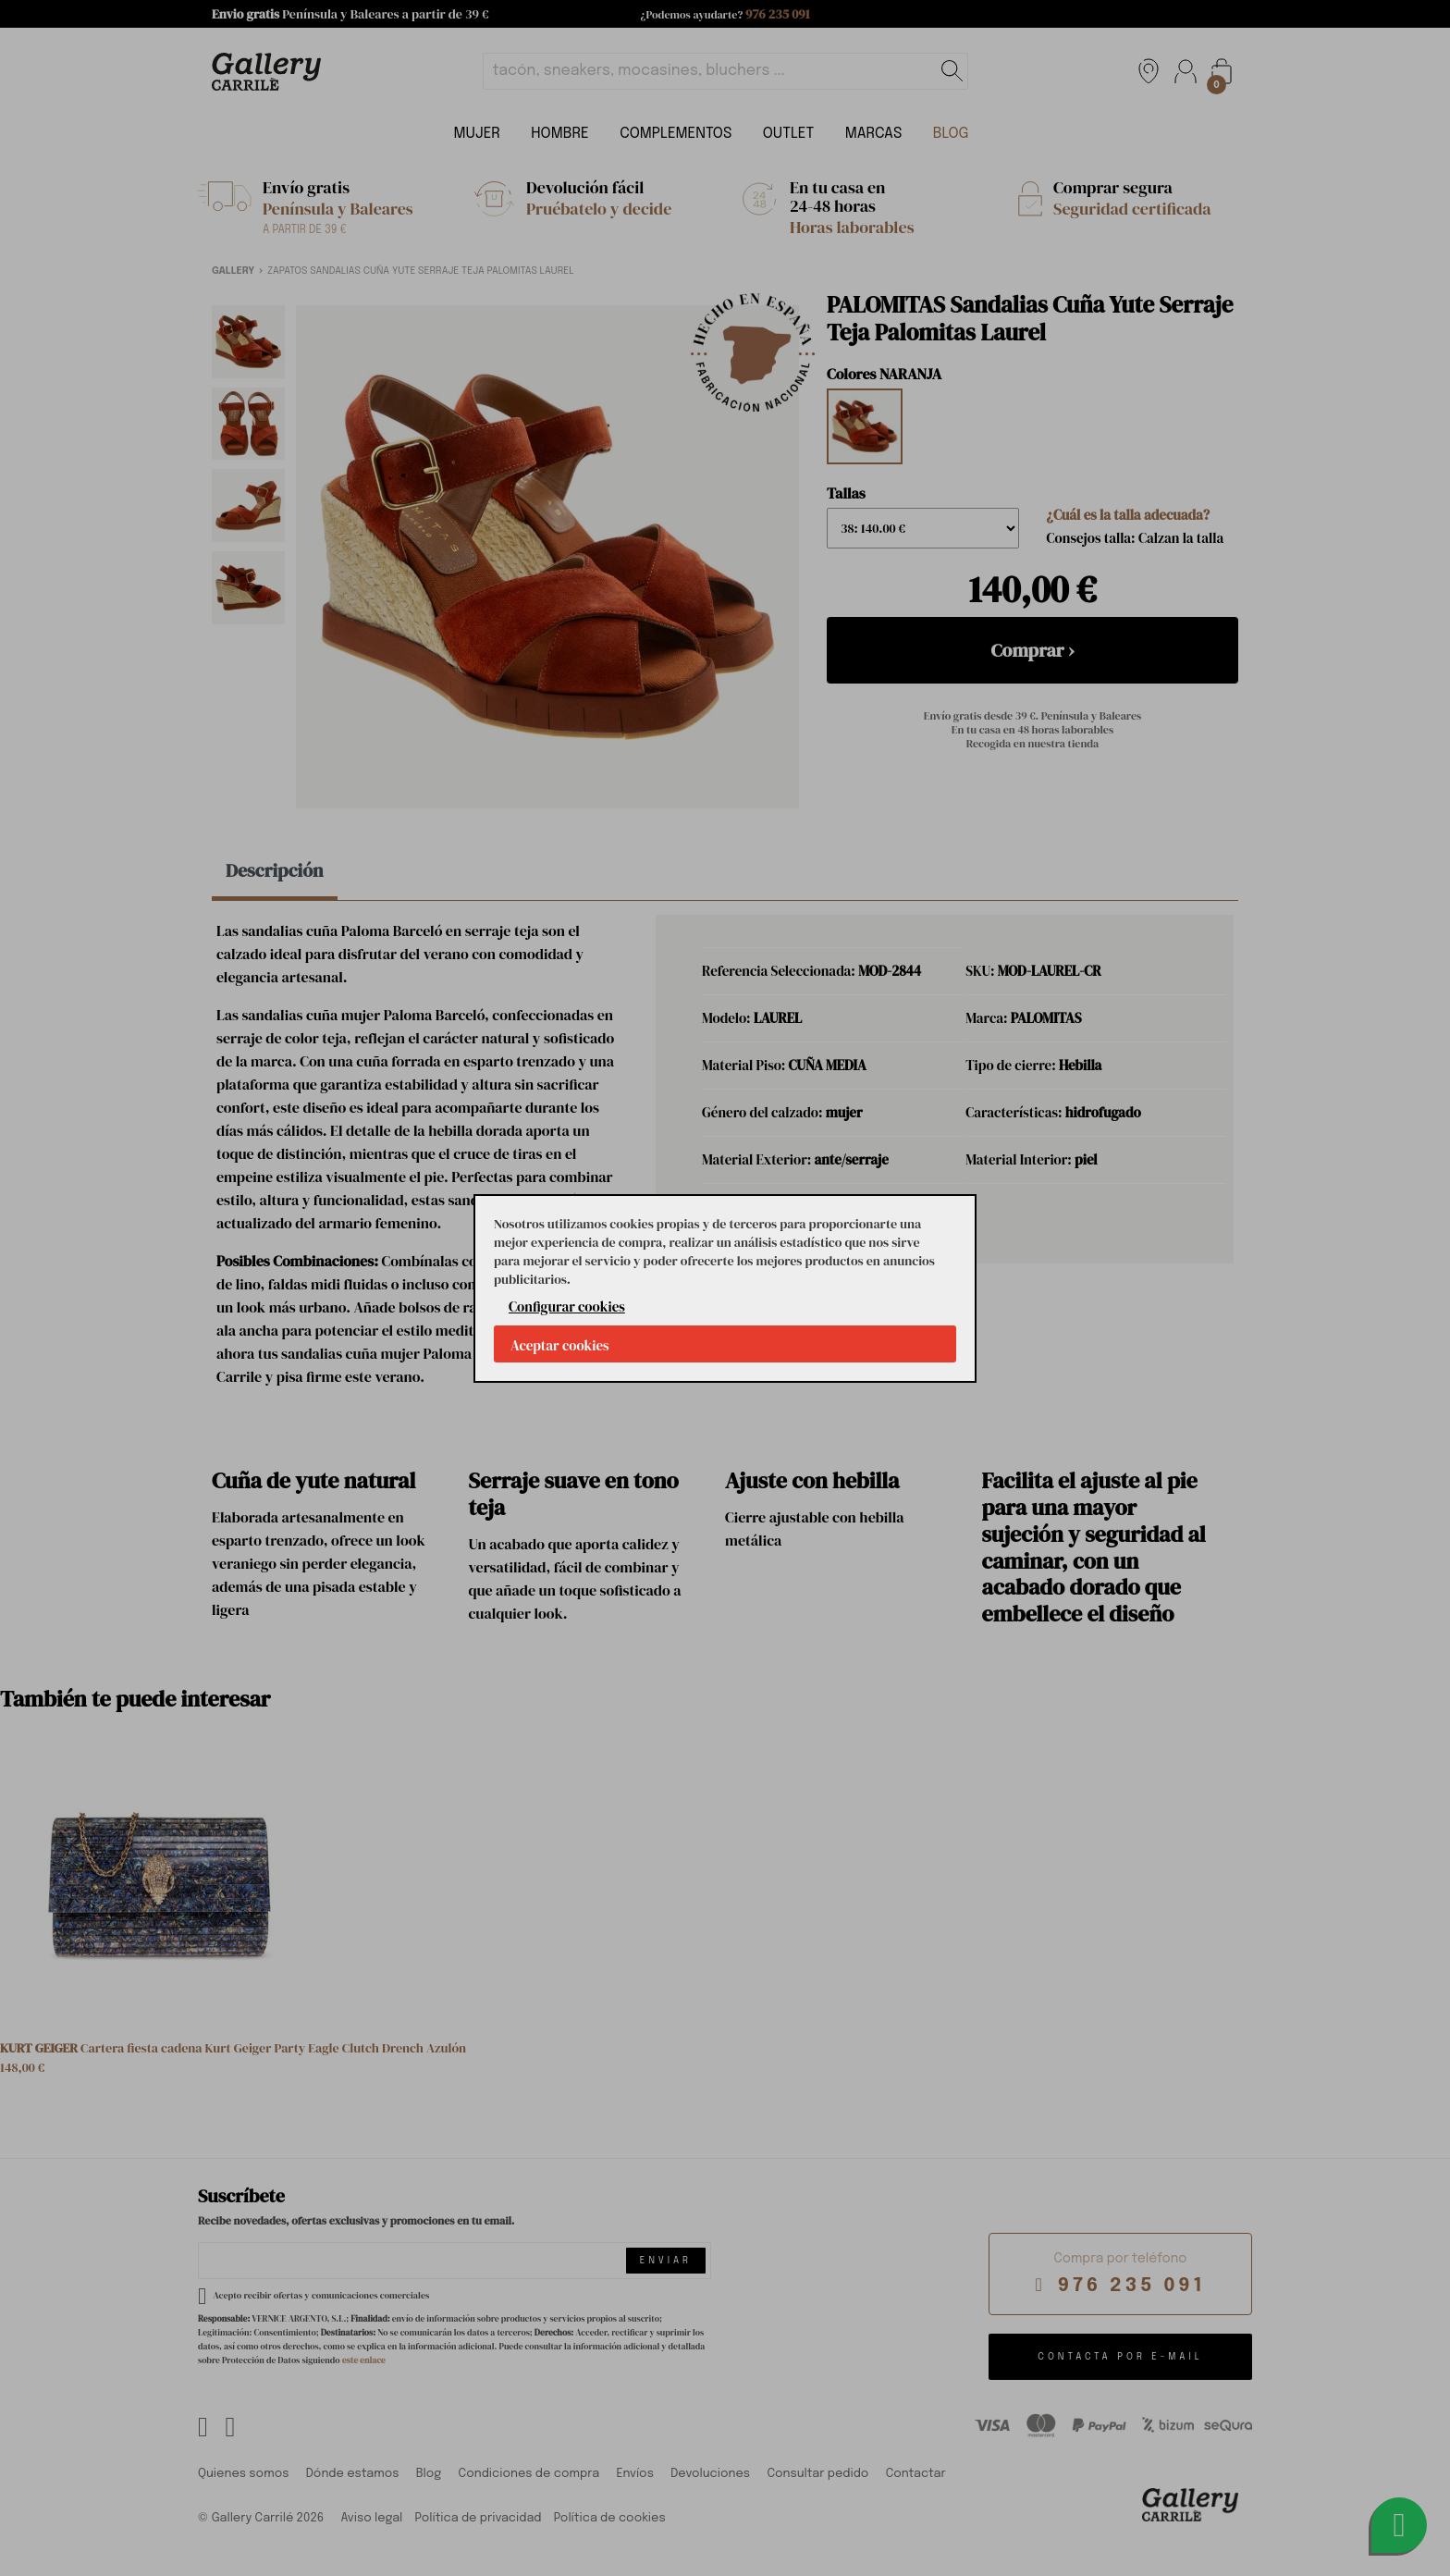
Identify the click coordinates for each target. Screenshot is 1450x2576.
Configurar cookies (567, 1306)
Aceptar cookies (559, 1345)
